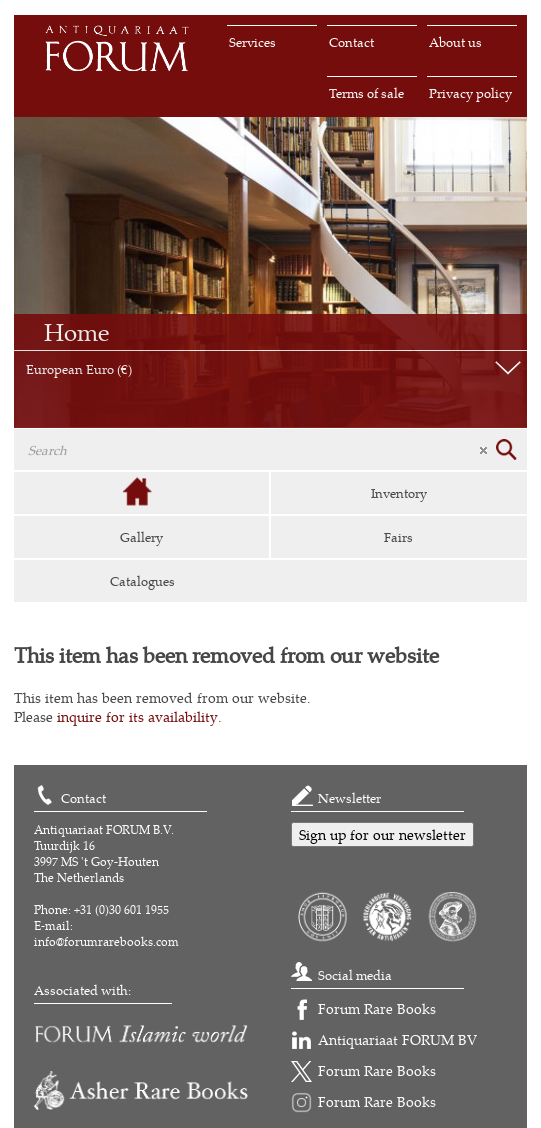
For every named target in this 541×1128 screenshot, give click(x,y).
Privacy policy (470, 93)
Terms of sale (366, 93)
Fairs (398, 537)
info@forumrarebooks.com (106, 941)
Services (252, 42)
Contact (351, 42)
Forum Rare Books (377, 1008)
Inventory (399, 493)
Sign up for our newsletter (382, 834)
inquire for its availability (137, 716)
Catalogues (142, 581)
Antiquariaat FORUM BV (397, 1039)
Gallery (141, 537)
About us (455, 42)
